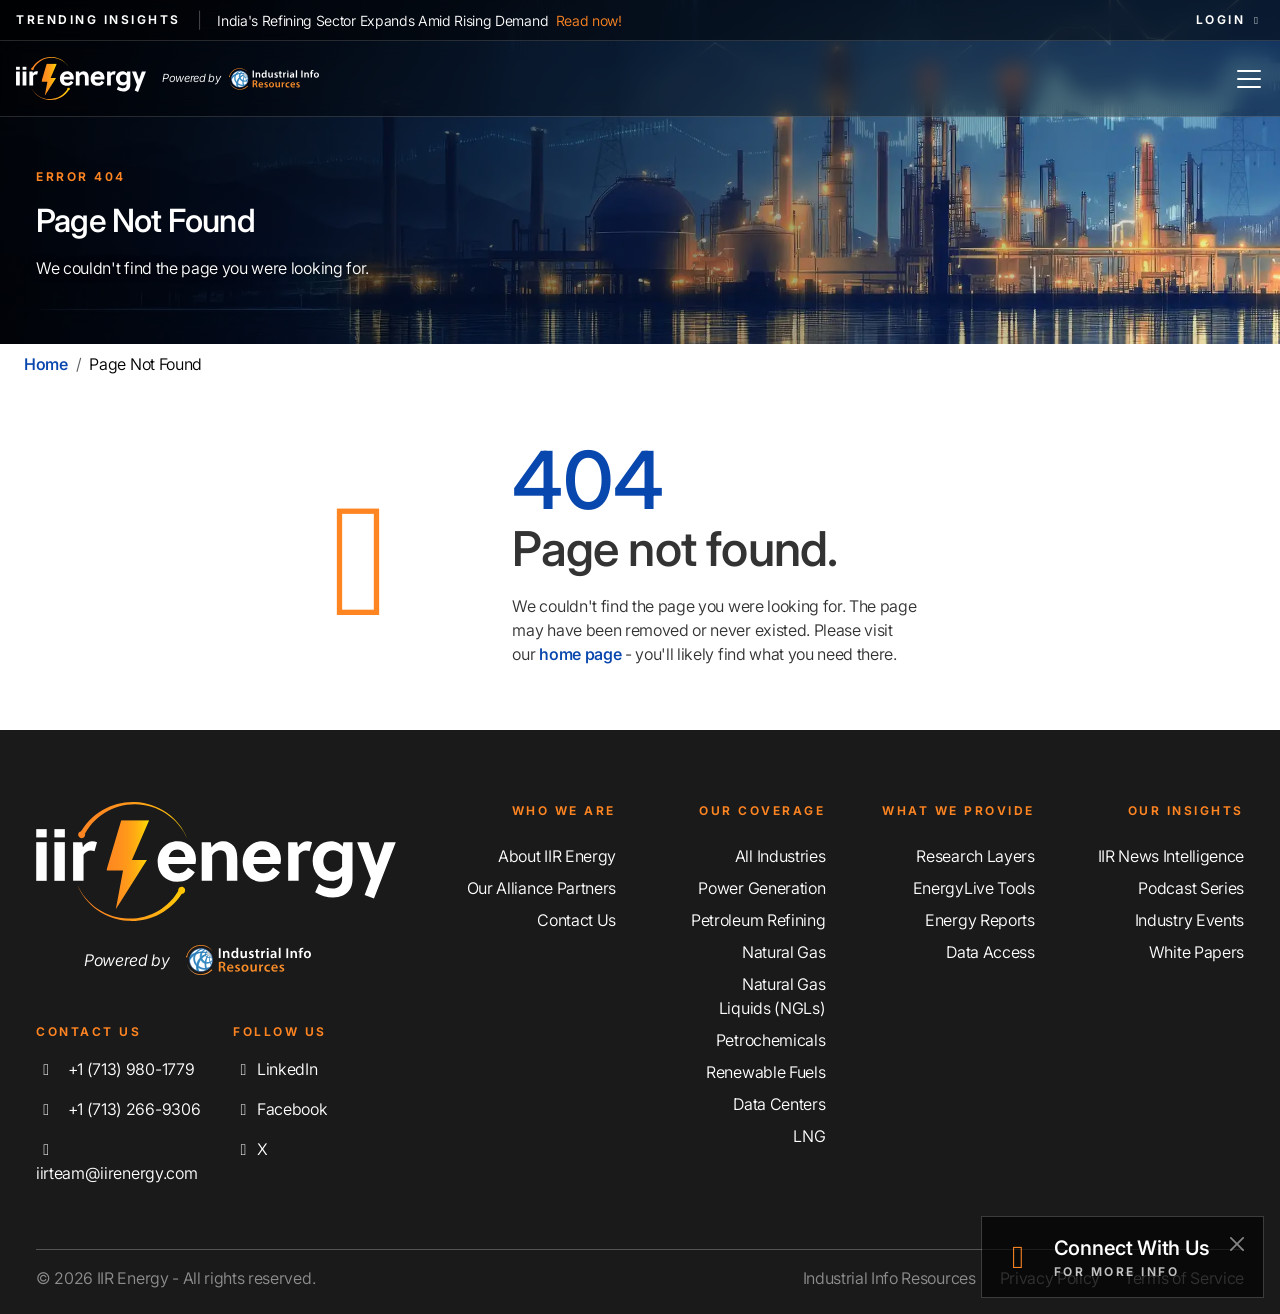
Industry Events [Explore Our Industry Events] (1189, 920)
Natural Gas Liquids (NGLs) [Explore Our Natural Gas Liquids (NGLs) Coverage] (772, 996)
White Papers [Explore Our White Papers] (1196, 952)
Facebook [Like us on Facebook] (280, 1109)
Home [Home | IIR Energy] (46, 364)
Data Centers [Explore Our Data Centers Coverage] (779, 1104)
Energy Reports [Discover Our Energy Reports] (980, 920)
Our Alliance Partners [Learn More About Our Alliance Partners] (541, 888)
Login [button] (1230, 19)
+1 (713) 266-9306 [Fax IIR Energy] (118, 1109)
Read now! (589, 20)
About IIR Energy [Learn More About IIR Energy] (557, 856)
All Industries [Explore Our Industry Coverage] (780, 856)
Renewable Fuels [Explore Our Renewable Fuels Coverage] (765, 1072)
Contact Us (576, 920)
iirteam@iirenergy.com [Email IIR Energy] (116, 1162)
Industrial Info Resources (889, 1278)
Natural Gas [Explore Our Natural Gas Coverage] (783, 952)
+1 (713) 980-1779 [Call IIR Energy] (115, 1069)
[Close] (1236, 1243)
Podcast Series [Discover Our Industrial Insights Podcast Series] (1191, 888)
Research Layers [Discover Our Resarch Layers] (975, 856)
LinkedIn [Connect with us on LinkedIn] (275, 1069)
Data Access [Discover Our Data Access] (990, 952)
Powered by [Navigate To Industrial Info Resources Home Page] (197, 960)
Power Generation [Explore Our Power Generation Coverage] (761, 888)
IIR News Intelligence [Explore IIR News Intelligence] (1171, 856)
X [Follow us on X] (250, 1149)
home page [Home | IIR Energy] (580, 654)
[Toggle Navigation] (1249, 78)
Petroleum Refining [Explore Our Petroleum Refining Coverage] (758, 920)
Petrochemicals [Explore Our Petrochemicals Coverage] (771, 1040)
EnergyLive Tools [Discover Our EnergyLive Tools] (974, 888)
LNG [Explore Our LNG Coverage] (809, 1136)
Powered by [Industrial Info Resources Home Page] (240, 79)
